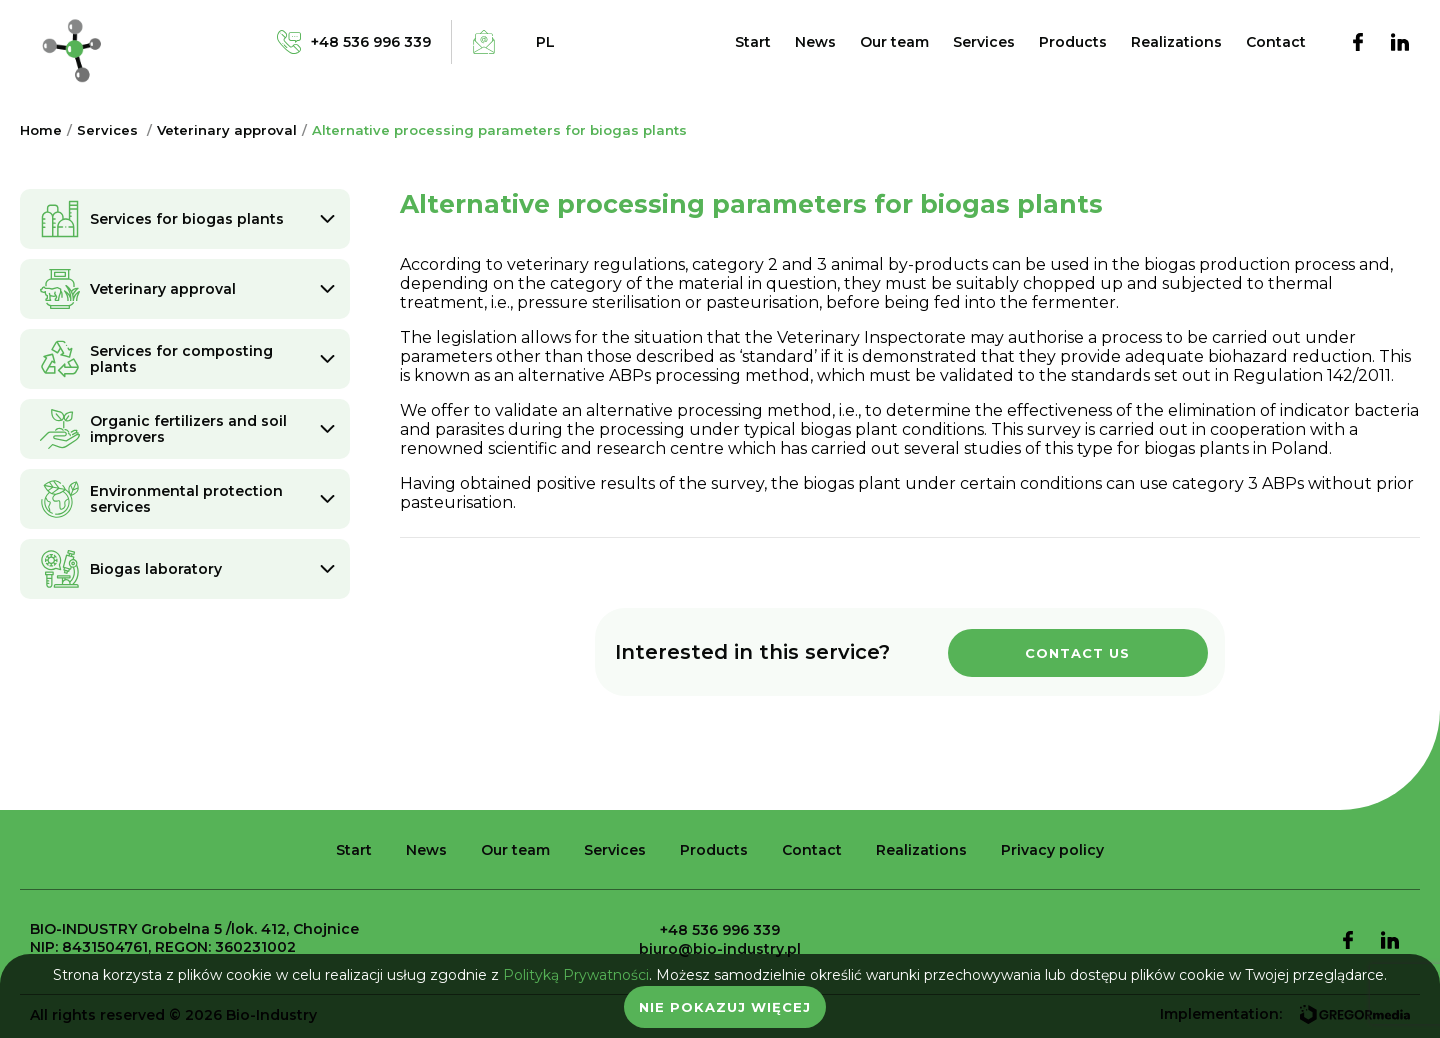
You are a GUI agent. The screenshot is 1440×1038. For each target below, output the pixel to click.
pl (545, 42)
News (815, 42)
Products (1073, 42)
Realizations (1176, 42)
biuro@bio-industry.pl (720, 949)
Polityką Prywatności (576, 975)
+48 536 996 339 (720, 930)
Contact (1276, 42)
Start (753, 42)
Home (41, 130)
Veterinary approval (227, 130)
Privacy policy (1052, 850)
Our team (894, 42)
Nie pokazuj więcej (725, 1007)
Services (984, 42)
